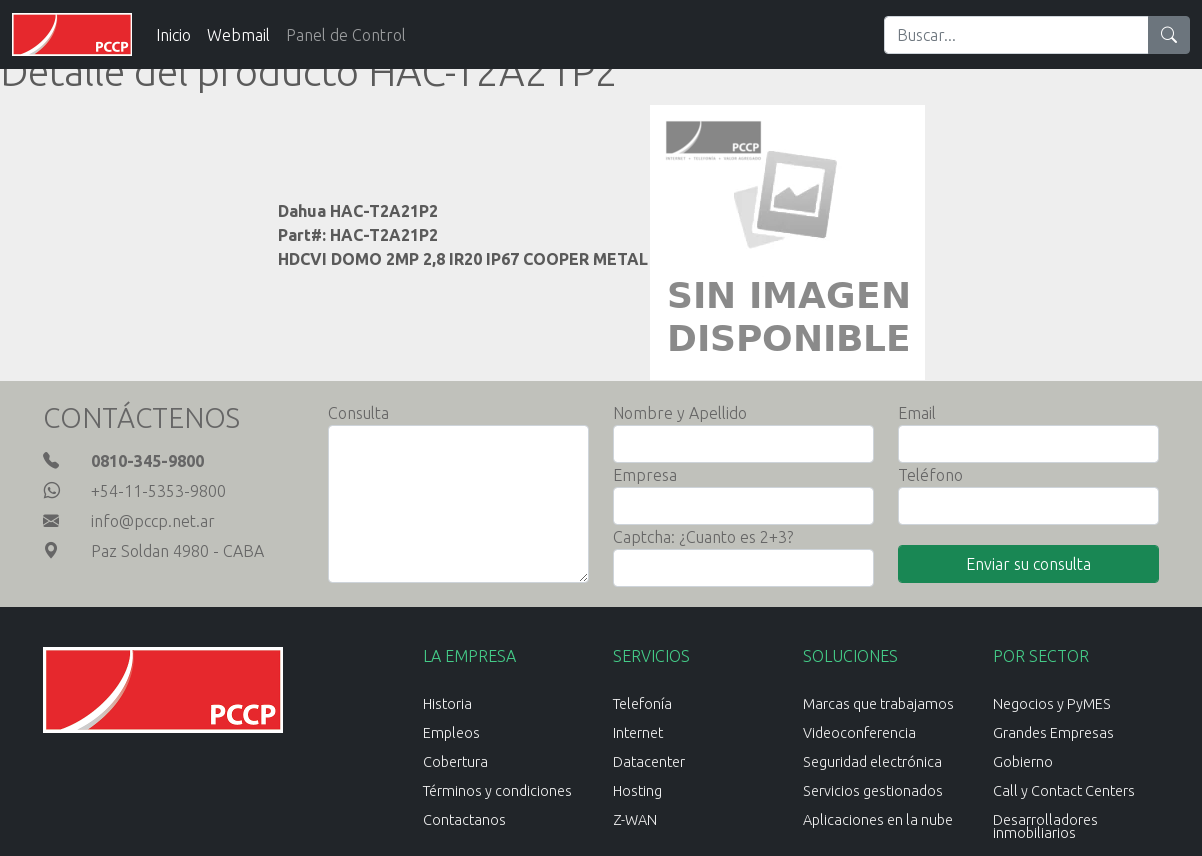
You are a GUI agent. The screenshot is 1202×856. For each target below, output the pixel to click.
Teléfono (930, 475)
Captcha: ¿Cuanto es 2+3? (703, 537)
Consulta (358, 413)
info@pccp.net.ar (153, 521)
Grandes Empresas (1053, 733)
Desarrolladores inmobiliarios (1045, 826)
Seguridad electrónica (872, 762)
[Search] (1016, 35)
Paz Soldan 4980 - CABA (177, 551)
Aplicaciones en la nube (878, 820)
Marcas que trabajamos (878, 704)
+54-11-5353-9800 (158, 491)
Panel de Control (346, 35)
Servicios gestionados (873, 791)
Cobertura (455, 762)
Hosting (637, 791)
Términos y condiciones (497, 791)
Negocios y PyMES (1052, 704)
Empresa (645, 475)
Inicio (173, 35)
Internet (638, 733)
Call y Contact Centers (1064, 791)
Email (917, 413)
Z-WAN (635, 820)
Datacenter (649, 762)
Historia (447, 704)
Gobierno (1023, 762)
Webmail (238, 35)
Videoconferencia (859, 733)
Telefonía (642, 704)
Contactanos (464, 820)
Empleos (451, 733)
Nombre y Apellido (680, 413)
